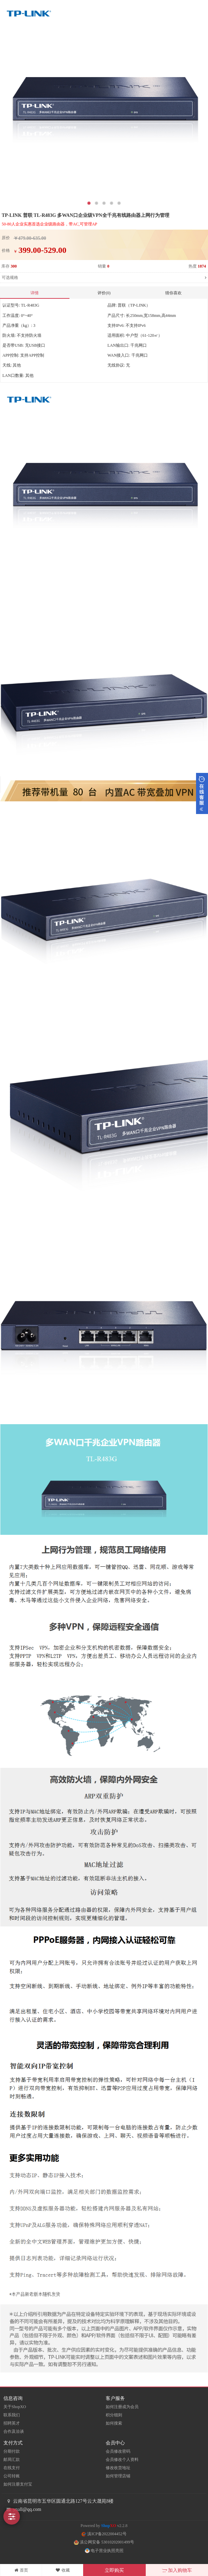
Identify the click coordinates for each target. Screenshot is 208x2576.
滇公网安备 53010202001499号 (104, 2542)
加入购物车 (177, 2570)
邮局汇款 (11, 2459)
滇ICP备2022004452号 (104, 2533)
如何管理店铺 (118, 2476)
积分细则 (114, 2415)
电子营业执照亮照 (104, 2550)
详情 (34, 293)
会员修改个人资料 (122, 2459)
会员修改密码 (118, 2451)
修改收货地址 (118, 2467)
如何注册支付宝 (17, 2484)
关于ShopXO (14, 2406)
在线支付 (11, 2467)
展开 (202, 793)
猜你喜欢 (173, 293)
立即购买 (114, 2570)
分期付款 (11, 2451)
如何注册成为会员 (122, 2406)
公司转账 (11, 2476)
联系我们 (11, 2415)
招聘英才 (11, 2423)
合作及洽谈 (13, 2431)
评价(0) (104, 293)
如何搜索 (114, 2423)
